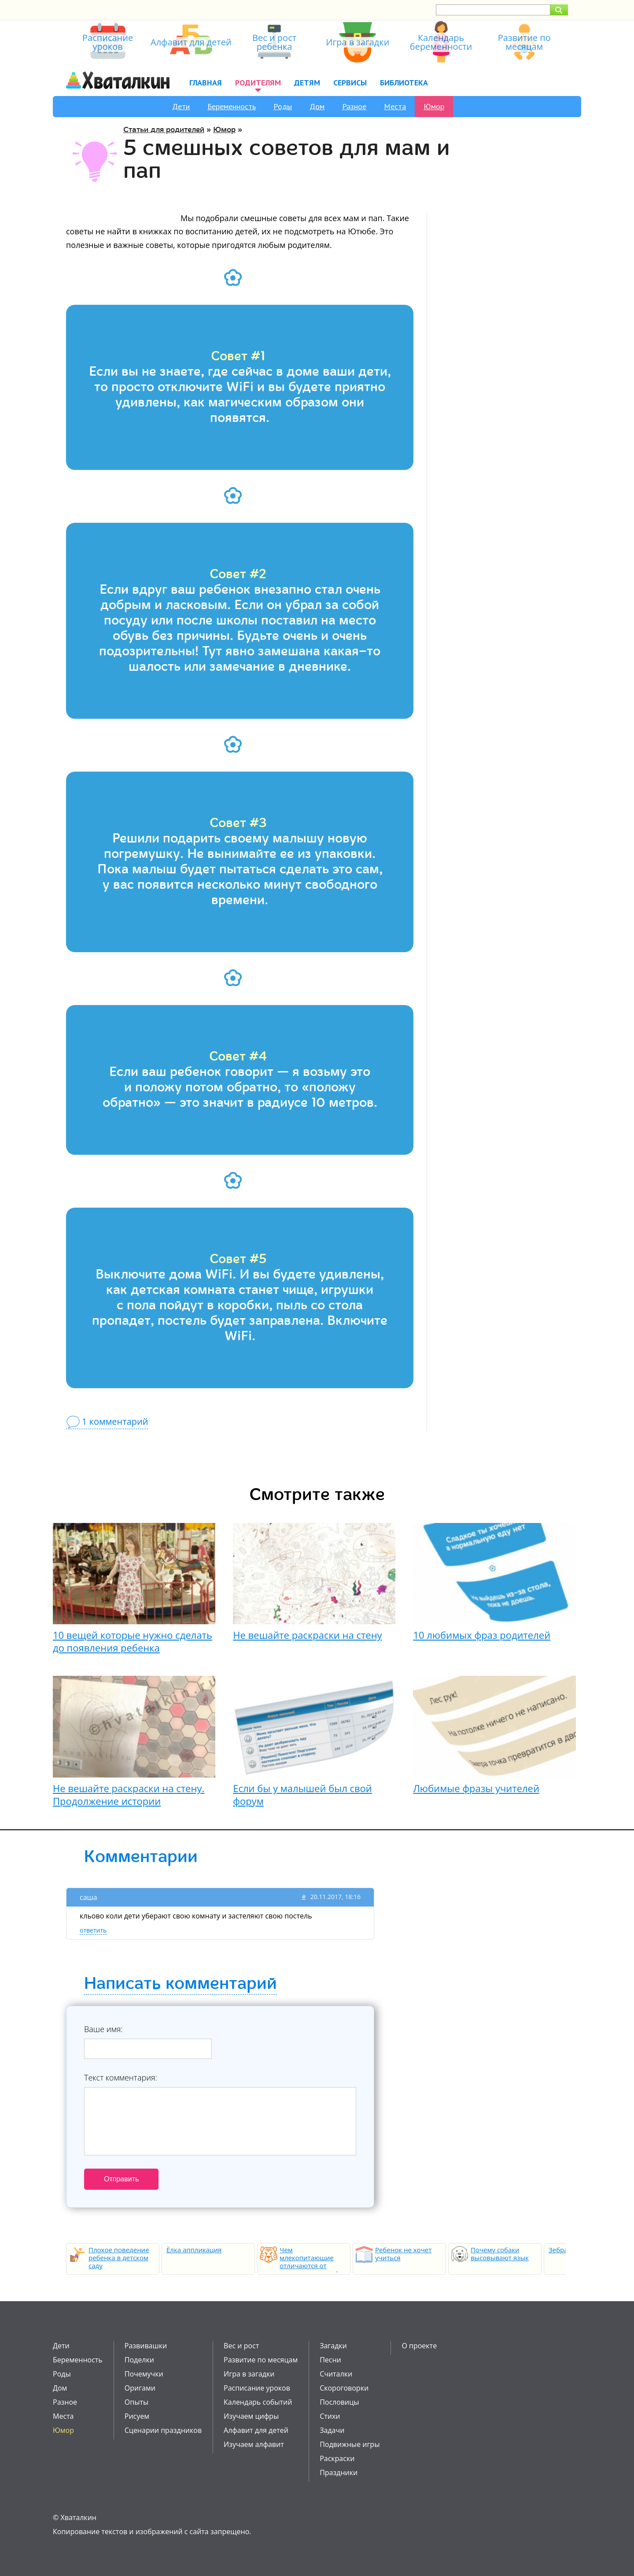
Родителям (258, 83)
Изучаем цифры (251, 2416)
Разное (354, 106)
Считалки (336, 2374)
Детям (307, 83)
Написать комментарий (180, 1983)
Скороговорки (344, 2388)
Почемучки (144, 2374)
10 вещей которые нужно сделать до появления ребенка (132, 1641)
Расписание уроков (257, 2388)
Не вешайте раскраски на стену (307, 1634)
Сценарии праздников (163, 2430)
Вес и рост (241, 2346)
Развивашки (146, 2346)
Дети (181, 106)
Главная (205, 83)
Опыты (136, 2402)
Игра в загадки (249, 2374)
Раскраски (337, 2458)
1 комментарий (115, 1421)
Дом (317, 106)
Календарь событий (258, 2402)
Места (395, 106)
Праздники (339, 2472)
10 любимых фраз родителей (481, 1634)
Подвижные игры (350, 2444)
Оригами (140, 2388)
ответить (93, 1930)
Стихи (330, 2416)
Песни (330, 2360)
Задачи (332, 2430)
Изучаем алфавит (254, 2444)
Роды (282, 106)
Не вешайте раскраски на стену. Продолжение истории (128, 1794)
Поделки (139, 2360)
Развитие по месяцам (261, 2360)
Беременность (231, 106)
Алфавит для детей (256, 2430)
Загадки (333, 2346)
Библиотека (404, 83)
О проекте (419, 2346)
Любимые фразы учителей (476, 1788)
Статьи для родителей (163, 129)
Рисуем (137, 2416)
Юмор (434, 106)
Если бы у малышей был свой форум (302, 1794)
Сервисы (350, 83)
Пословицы (339, 2402)
